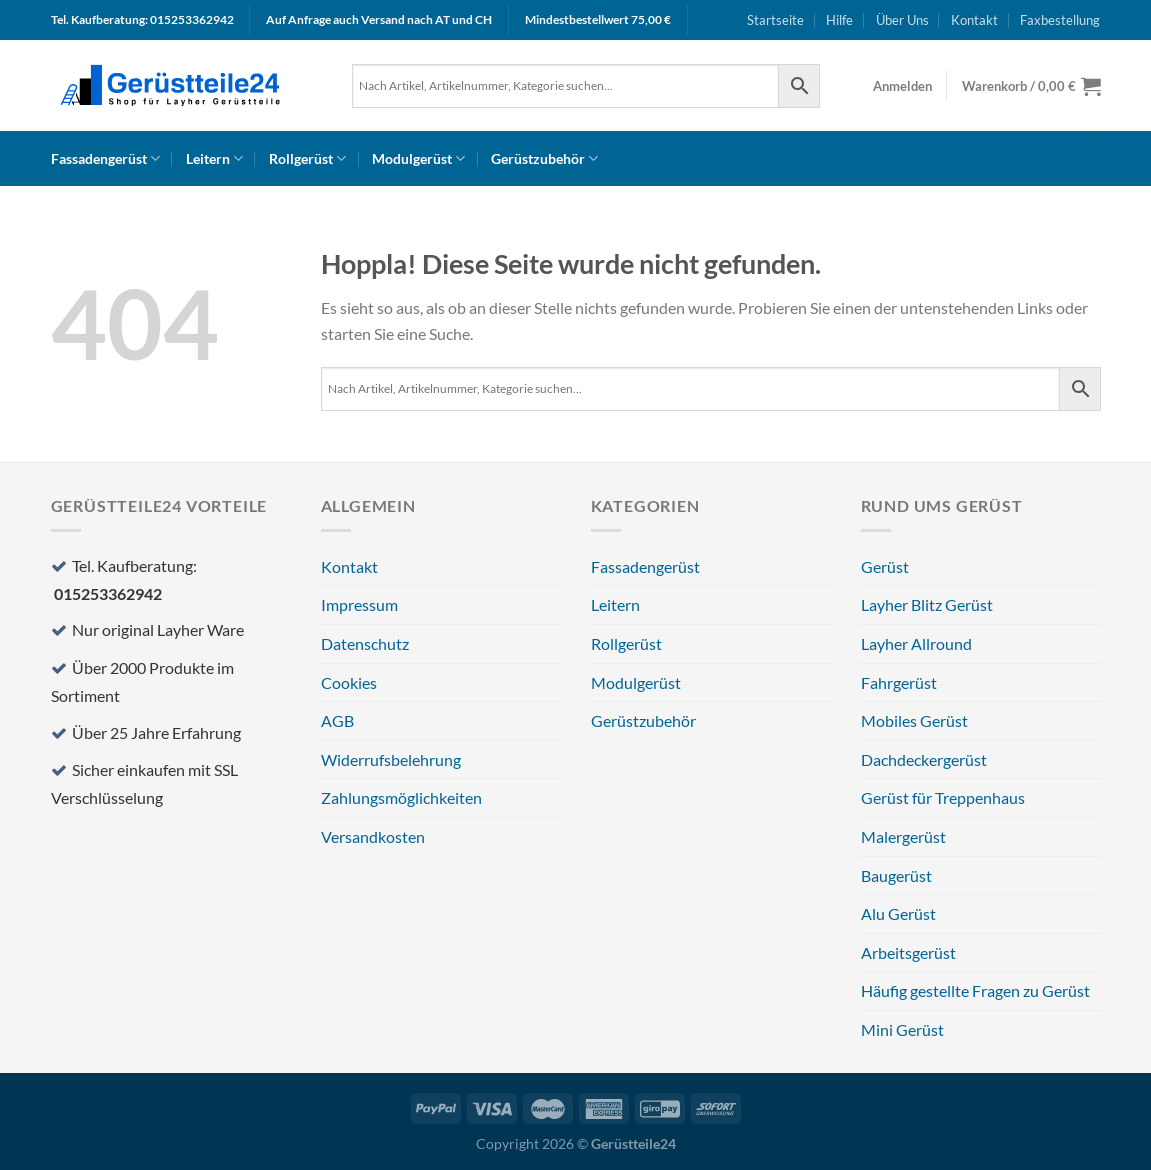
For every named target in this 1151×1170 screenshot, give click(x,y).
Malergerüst (903, 836)
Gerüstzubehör (544, 158)
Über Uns (902, 20)
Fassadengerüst (105, 158)
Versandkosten (373, 836)
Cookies (349, 682)
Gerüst (885, 566)
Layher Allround (916, 643)
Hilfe (839, 20)
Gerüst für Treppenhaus (943, 797)
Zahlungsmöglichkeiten (401, 797)
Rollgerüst (307, 158)
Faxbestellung (1060, 20)
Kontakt (974, 20)
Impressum (359, 604)
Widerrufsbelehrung (391, 759)
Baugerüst (896, 875)
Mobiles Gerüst (914, 720)
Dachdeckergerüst (924, 759)
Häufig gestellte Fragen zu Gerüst (975, 990)
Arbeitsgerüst (908, 952)
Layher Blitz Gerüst (927, 604)
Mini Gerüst (902, 1029)
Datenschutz (365, 643)
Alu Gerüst (898, 913)
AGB (337, 720)
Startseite (775, 20)
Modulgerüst (418, 158)
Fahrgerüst (899, 682)
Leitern (214, 158)
